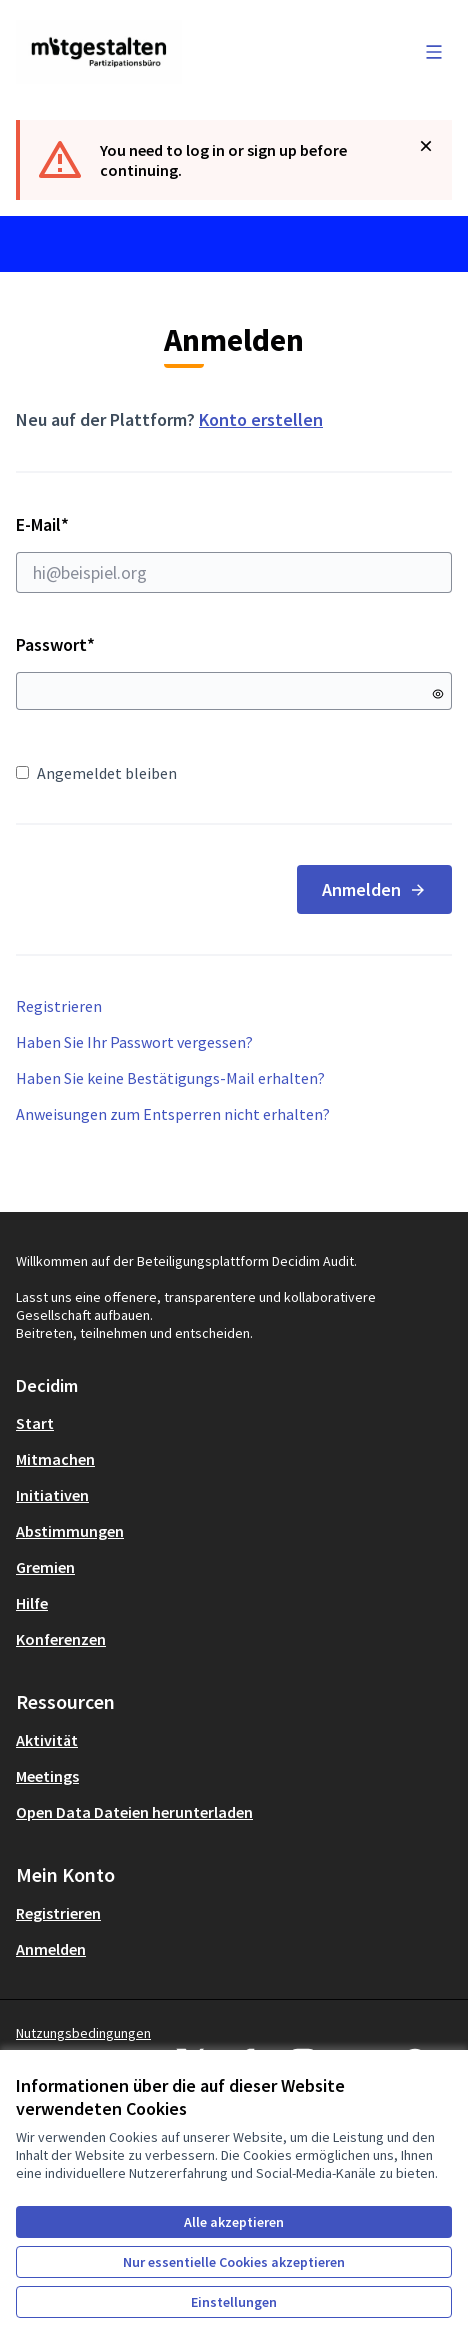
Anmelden (374, 889)
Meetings (47, 1776)
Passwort (55, 644)
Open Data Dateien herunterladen (134, 1812)
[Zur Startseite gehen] (177, 52)
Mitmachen (55, 1459)
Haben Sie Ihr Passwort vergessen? (134, 1042)
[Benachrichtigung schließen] (426, 146)
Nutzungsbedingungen (83, 2033)
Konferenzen (61, 1639)
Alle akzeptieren (234, 2222)
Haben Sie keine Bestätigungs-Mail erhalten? (170, 1078)
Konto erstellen (261, 419)
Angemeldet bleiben (96, 773)
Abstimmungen (70, 1531)
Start (35, 1423)
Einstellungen (234, 2302)
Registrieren (59, 1006)
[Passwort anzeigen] (438, 694)
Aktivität (47, 1740)
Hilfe (32, 1603)
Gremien (45, 1567)
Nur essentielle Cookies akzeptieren (234, 2262)
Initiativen (52, 1495)
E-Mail (234, 553)
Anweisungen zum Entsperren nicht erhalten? (173, 1114)
